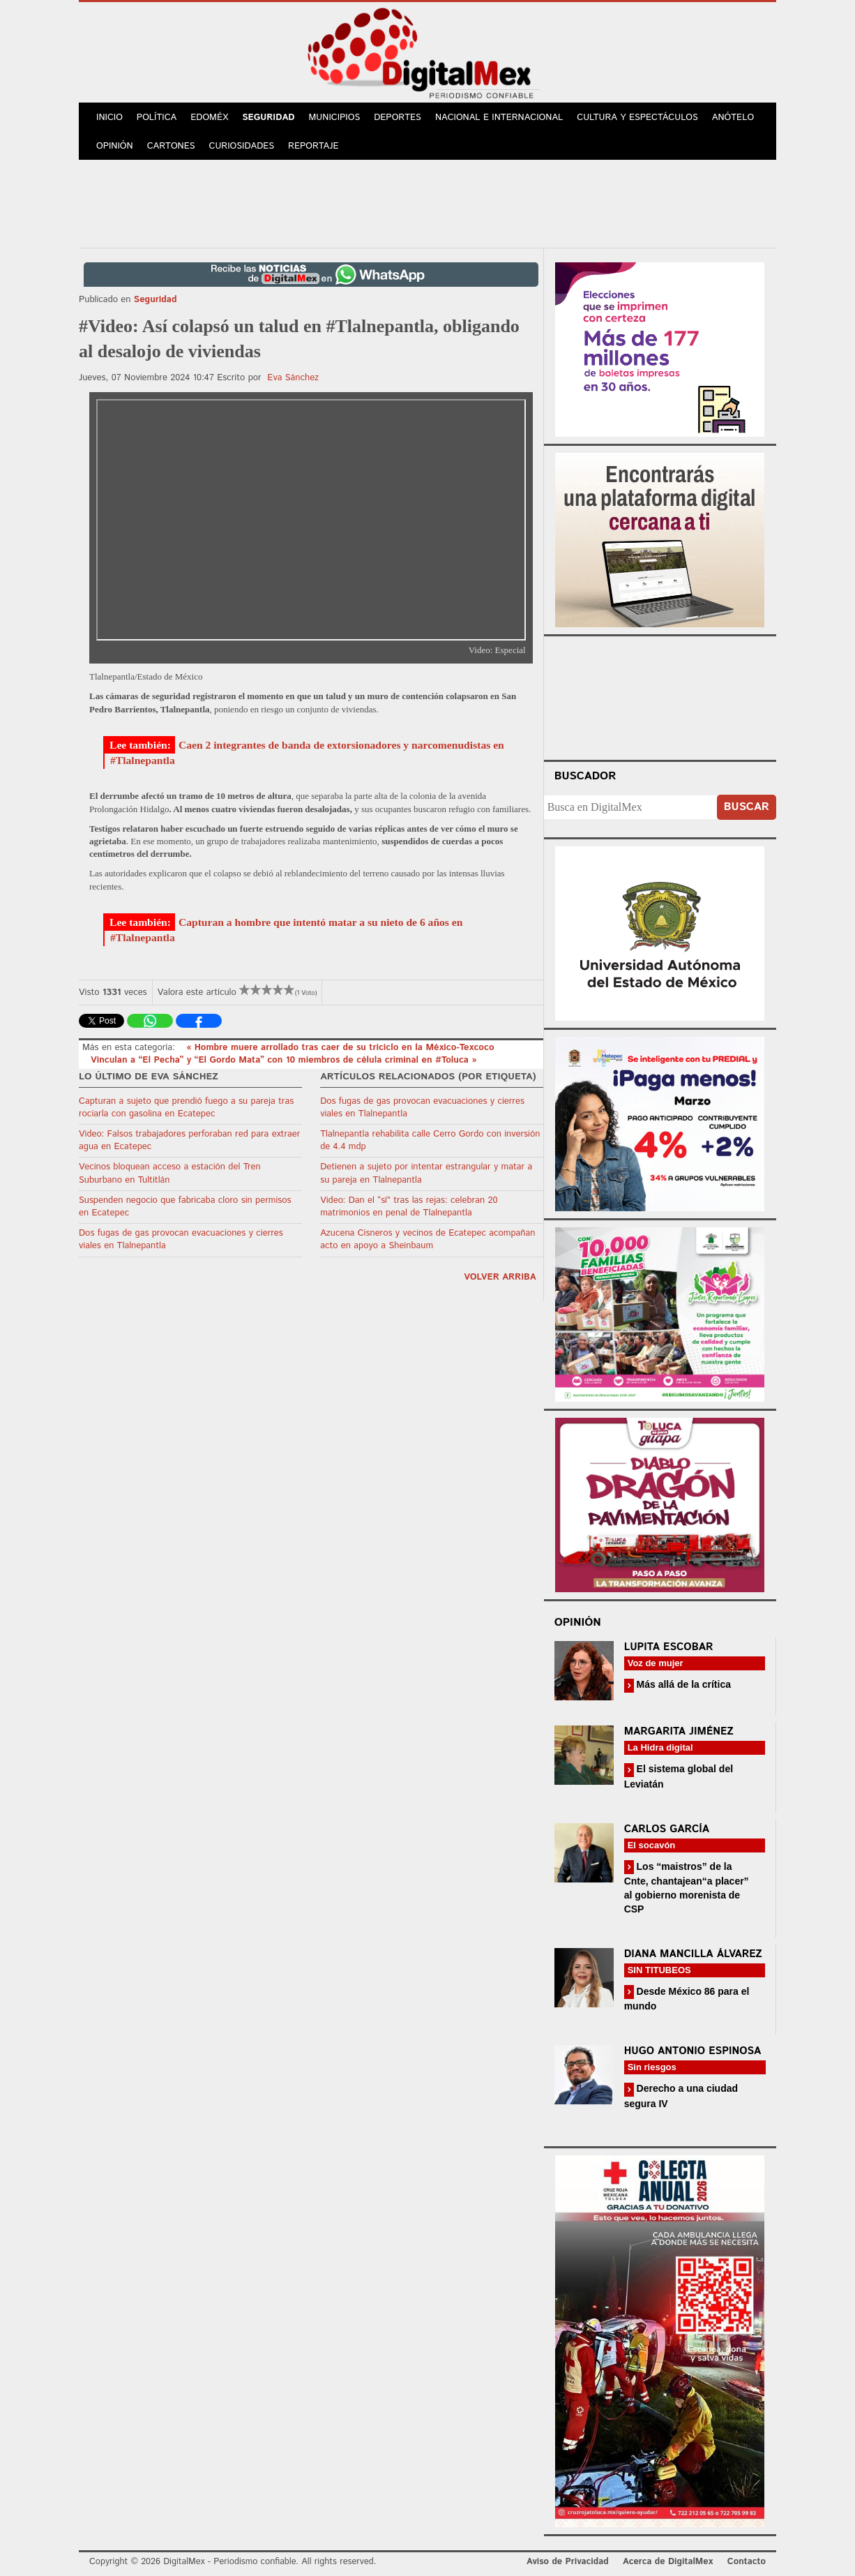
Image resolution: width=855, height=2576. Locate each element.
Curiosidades (242, 146)
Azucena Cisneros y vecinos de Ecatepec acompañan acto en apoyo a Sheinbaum (427, 1239)
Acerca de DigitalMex (668, 2561)
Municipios (335, 117)
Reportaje (313, 146)
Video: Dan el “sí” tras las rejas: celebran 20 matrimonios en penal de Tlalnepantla (408, 1207)
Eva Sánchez (293, 377)
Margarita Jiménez (679, 1731)
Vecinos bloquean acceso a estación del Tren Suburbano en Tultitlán (170, 1173)
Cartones (171, 146)
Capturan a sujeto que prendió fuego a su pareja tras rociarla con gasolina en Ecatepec (186, 1108)
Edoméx (209, 117)
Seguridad (268, 117)
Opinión (114, 146)
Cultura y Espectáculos (637, 117)
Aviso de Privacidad (568, 2561)
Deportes (397, 117)
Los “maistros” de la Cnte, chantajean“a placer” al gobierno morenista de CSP (686, 1888)
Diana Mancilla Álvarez (693, 1954)
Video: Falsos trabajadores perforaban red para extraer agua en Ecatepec (189, 1140)
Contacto (746, 2561)
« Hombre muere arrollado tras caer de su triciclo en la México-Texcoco (340, 1047)
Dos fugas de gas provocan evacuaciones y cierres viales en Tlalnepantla (181, 1239)
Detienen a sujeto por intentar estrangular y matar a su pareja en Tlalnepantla (426, 1173)
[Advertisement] (427, 201)
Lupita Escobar (668, 1647)
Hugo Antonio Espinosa (693, 2051)
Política (156, 117)
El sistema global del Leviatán (678, 1776)
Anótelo (733, 117)
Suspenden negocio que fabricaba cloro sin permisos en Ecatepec (185, 1207)
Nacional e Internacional (499, 117)
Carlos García (666, 1829)
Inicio (109, 117)
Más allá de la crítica (682, 1684)
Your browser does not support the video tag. (659, 695)
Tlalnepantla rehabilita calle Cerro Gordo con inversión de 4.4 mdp (430, 1140)
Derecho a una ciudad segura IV (681, 2096)
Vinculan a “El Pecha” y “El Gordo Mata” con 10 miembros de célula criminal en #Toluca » (283, 1060)
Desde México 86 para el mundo (687, 1999)
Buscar (746, 807)
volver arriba (500, 1277)
